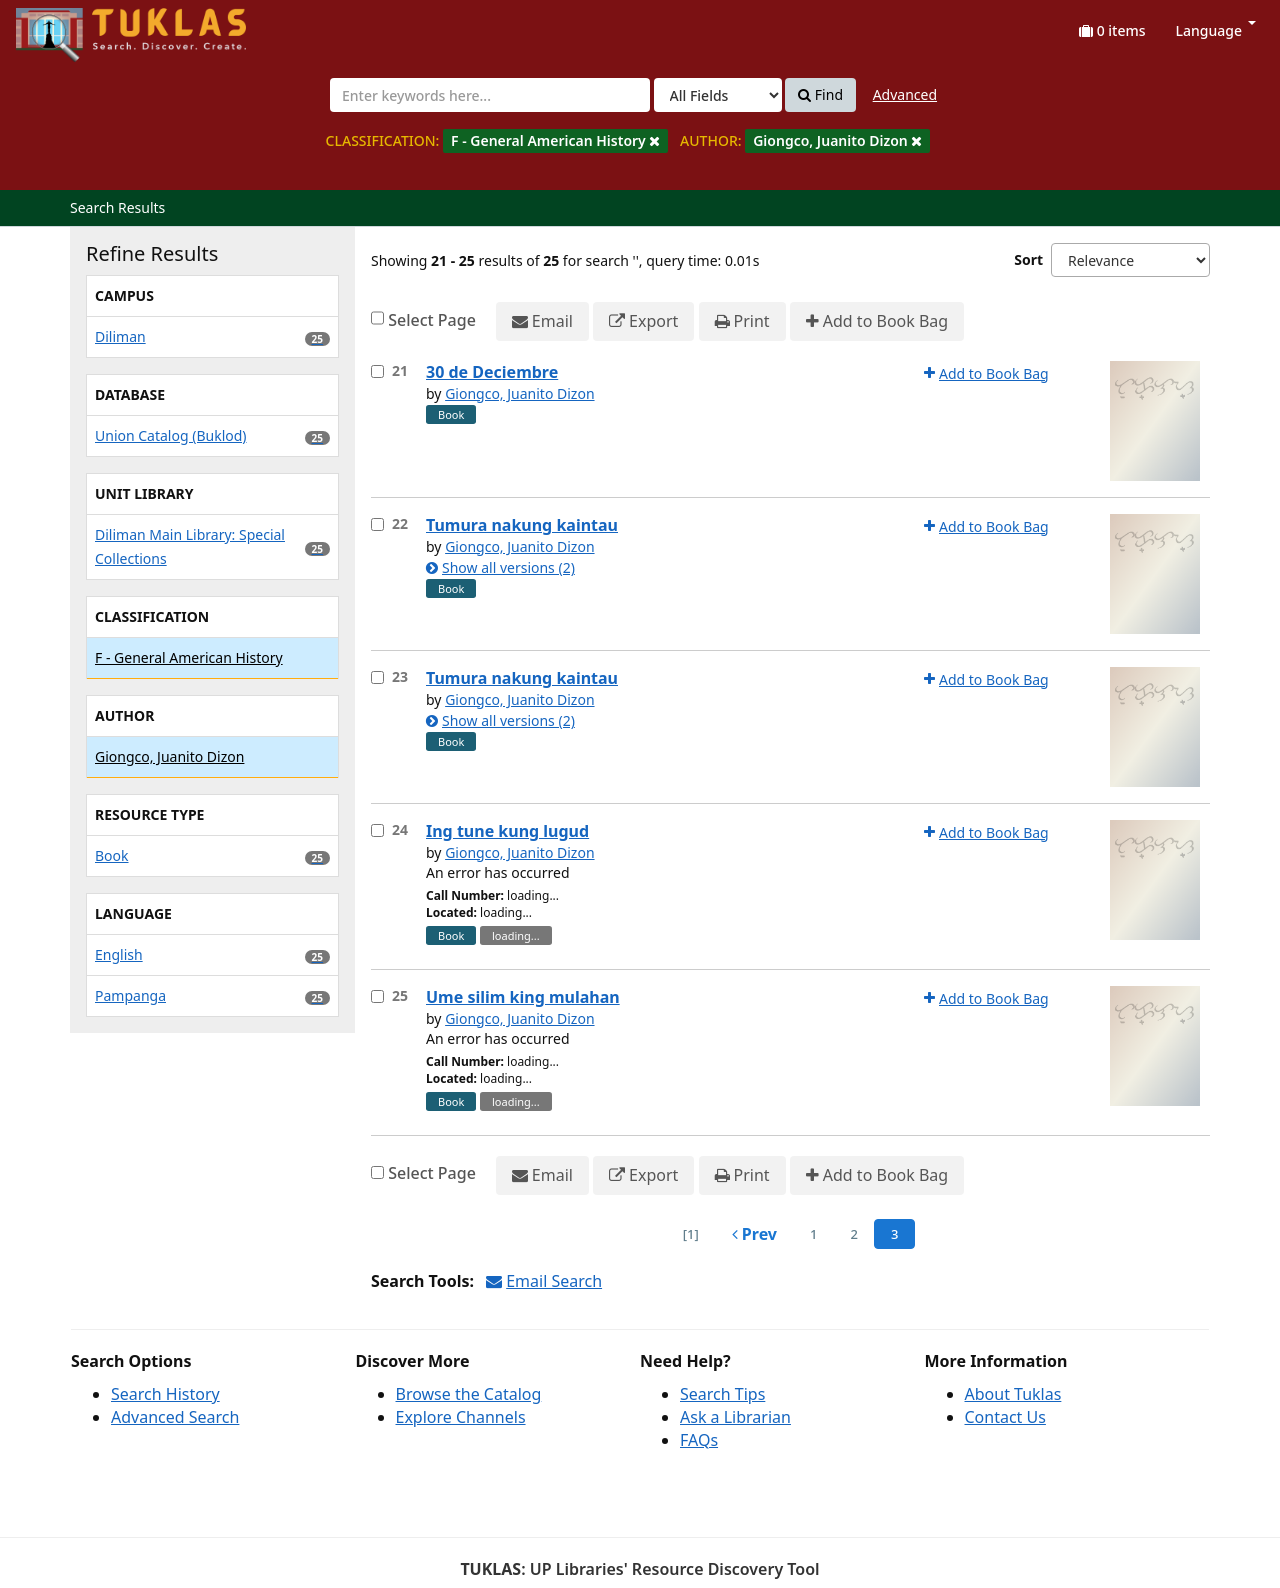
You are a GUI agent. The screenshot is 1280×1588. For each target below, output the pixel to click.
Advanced (905, 94)
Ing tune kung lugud (507, 831)
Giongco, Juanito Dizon (519, 393)
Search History (165, 1394)
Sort (1028, 259)
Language (1216, 30)
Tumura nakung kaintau (522, 525)
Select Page (432, 320)
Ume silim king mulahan (523, 997)
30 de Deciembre (492, 372)
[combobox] (490, 95)
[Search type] (718, 95)
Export (643, 321)
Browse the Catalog (469, 1394)
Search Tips (722, 1394)
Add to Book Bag (877, 321)
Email (542, 321)
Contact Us (1005, 1417)
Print (742, 321)
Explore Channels (461, 1417)
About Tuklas (1013, 1394)
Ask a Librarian (735, 1417)
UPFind (65, 25)
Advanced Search (175, 1417)
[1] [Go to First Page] (691, 1234)
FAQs (699, 1440)
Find (820, 95)
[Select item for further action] (377, 371)
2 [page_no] (853, 1234)
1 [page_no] (813, 1234)
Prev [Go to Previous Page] (754, 1234)
